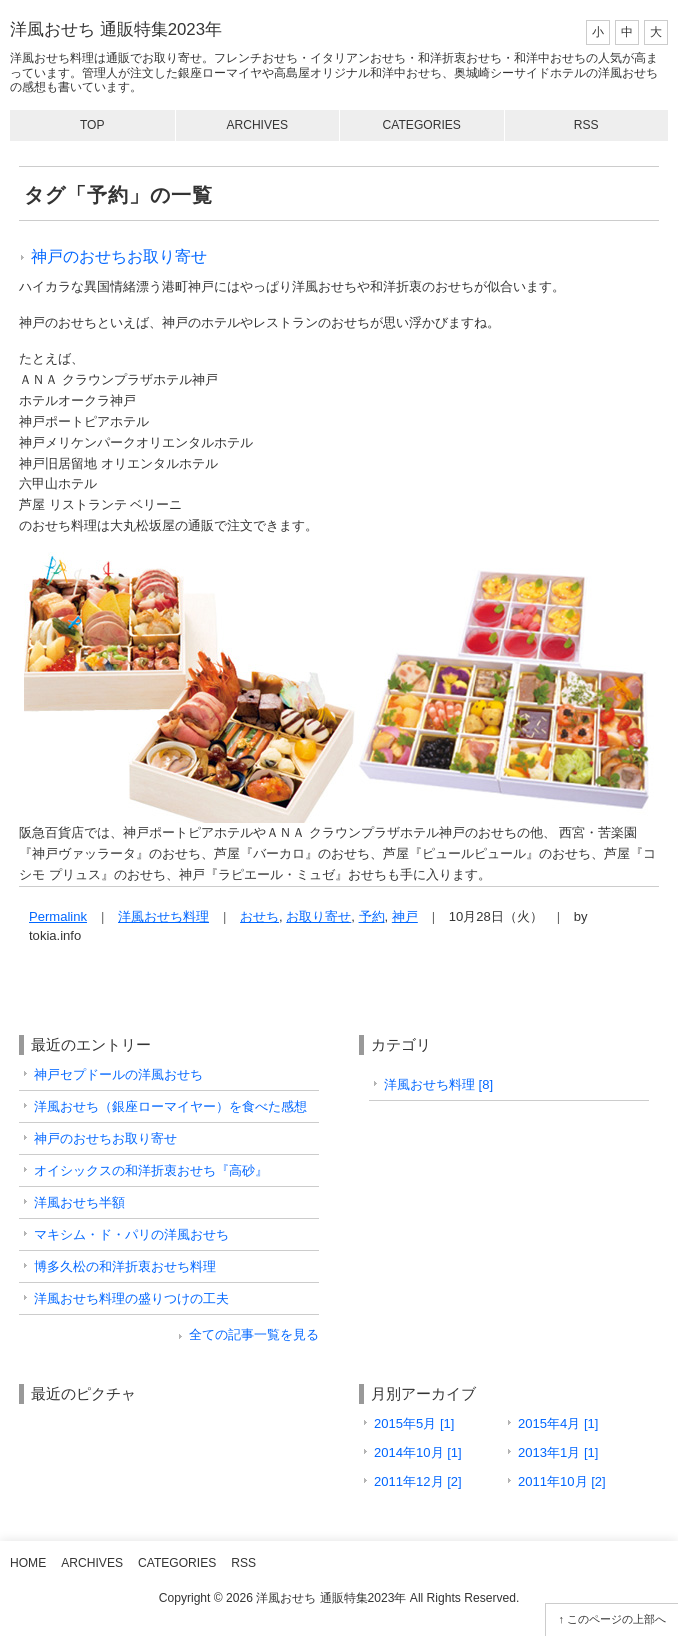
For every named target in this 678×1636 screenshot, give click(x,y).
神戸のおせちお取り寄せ (119, 256)
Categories (422, 125)
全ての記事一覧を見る (254, 1334)
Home (28, 1563)
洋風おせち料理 (163, 916)
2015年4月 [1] (558, 1423)
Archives (257, 125)
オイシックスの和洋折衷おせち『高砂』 (151, 1170)
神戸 (405, 916)
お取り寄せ (318, 916)
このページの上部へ (616, 1619)
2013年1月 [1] (558, 1452)
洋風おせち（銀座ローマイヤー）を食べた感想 (170, 1106)
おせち (259, 916)
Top (92, 125)
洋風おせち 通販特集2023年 (116, 29)
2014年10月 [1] (418, 1452)
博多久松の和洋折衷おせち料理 (125, 1266)
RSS (586, 125)
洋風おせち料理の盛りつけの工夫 (131, 1298)
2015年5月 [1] (414, 1423)
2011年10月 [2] (562, 1481)
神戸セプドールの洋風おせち (118, 1074)
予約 (372, 916)
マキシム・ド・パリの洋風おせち (131, 1234)
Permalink (58, 916)
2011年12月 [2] (418, 1481)
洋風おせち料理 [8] (438, 1084)
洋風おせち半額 (79, 1202)
